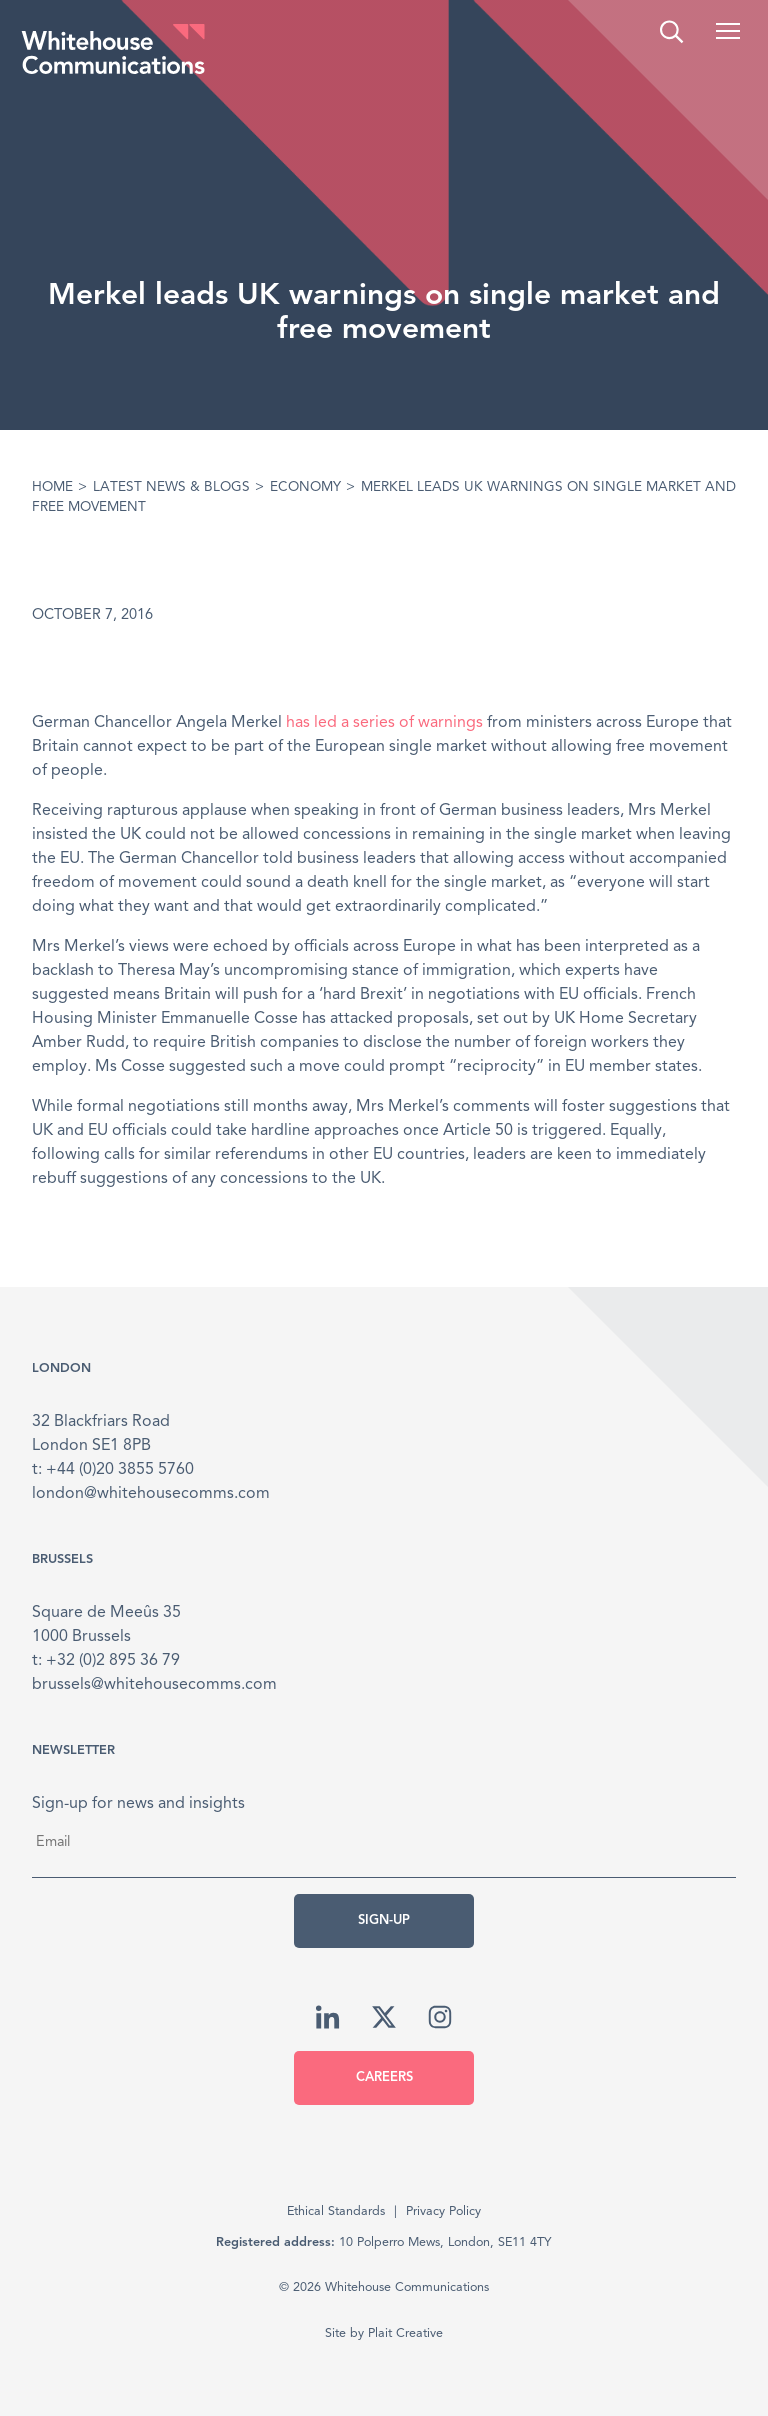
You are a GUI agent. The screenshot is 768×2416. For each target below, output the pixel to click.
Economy (305, 487)
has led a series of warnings (384, 723)
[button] (728, 31)
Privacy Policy (443, 2211)
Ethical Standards (336, 2211)
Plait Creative (405, 2333)
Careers (384, 2077)
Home (52, 487)
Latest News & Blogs (171, 487)
